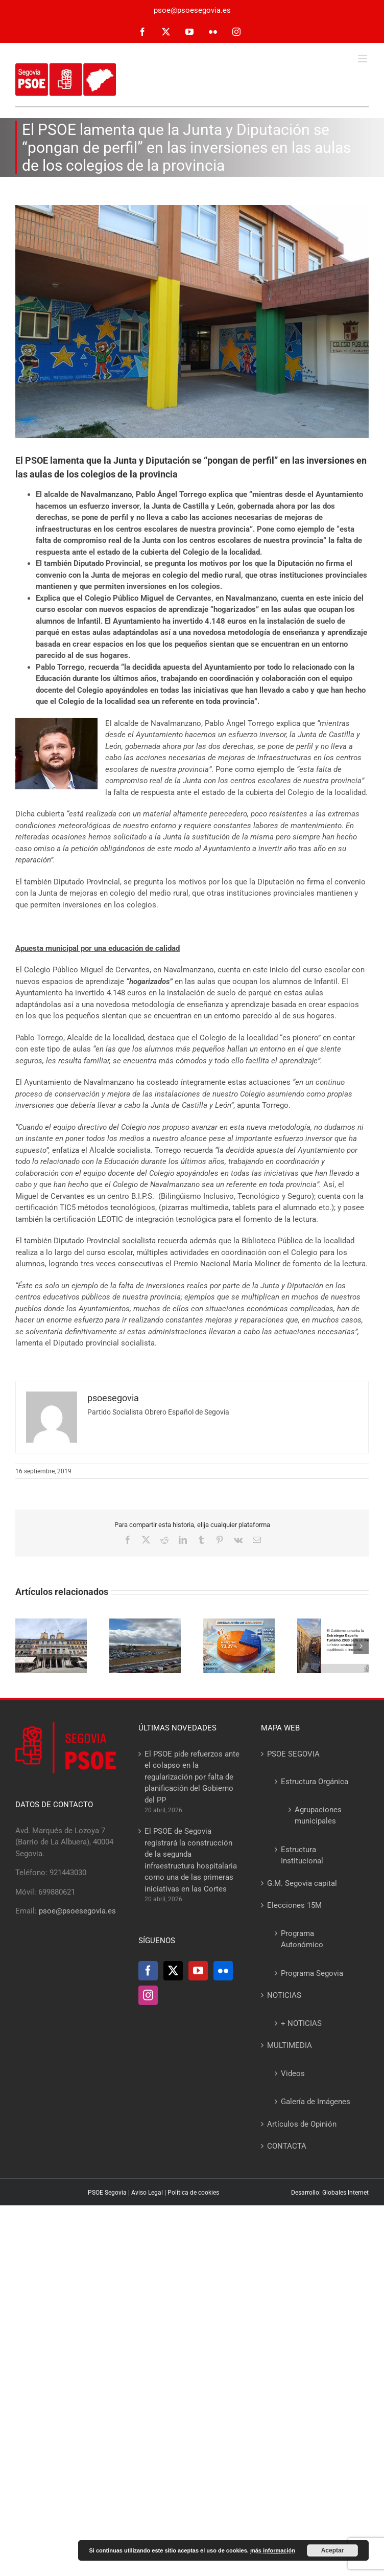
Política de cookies (193, 2192)
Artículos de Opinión (302, 2124)
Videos (293, 2073)
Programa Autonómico (302, 1939)
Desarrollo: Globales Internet (330, 2192)
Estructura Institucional (302, 1855)
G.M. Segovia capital (302, 1883)
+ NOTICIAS (301, 2023)
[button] (23, 1646)
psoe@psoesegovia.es (192, 10)
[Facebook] (148, 1970)
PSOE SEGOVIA (293, 1754)
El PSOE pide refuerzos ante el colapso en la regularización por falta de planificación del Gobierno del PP (192, 1777)
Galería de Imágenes (315, 2101)
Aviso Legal (147, 2192)
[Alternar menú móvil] (363, 58)
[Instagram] (148, 1995)
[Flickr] (223, 1970)
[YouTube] (198, 1970)
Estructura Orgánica (314, 1781)
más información (272, 2550)
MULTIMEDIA (289, 2045)
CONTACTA (286, 2146)
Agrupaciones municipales (318, 1815)
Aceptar (332, 2550)
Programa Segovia (312, 1973)
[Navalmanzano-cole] (192, 322)
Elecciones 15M (294, 1905)
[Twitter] (173, 1970)
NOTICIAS (284, 1995)
